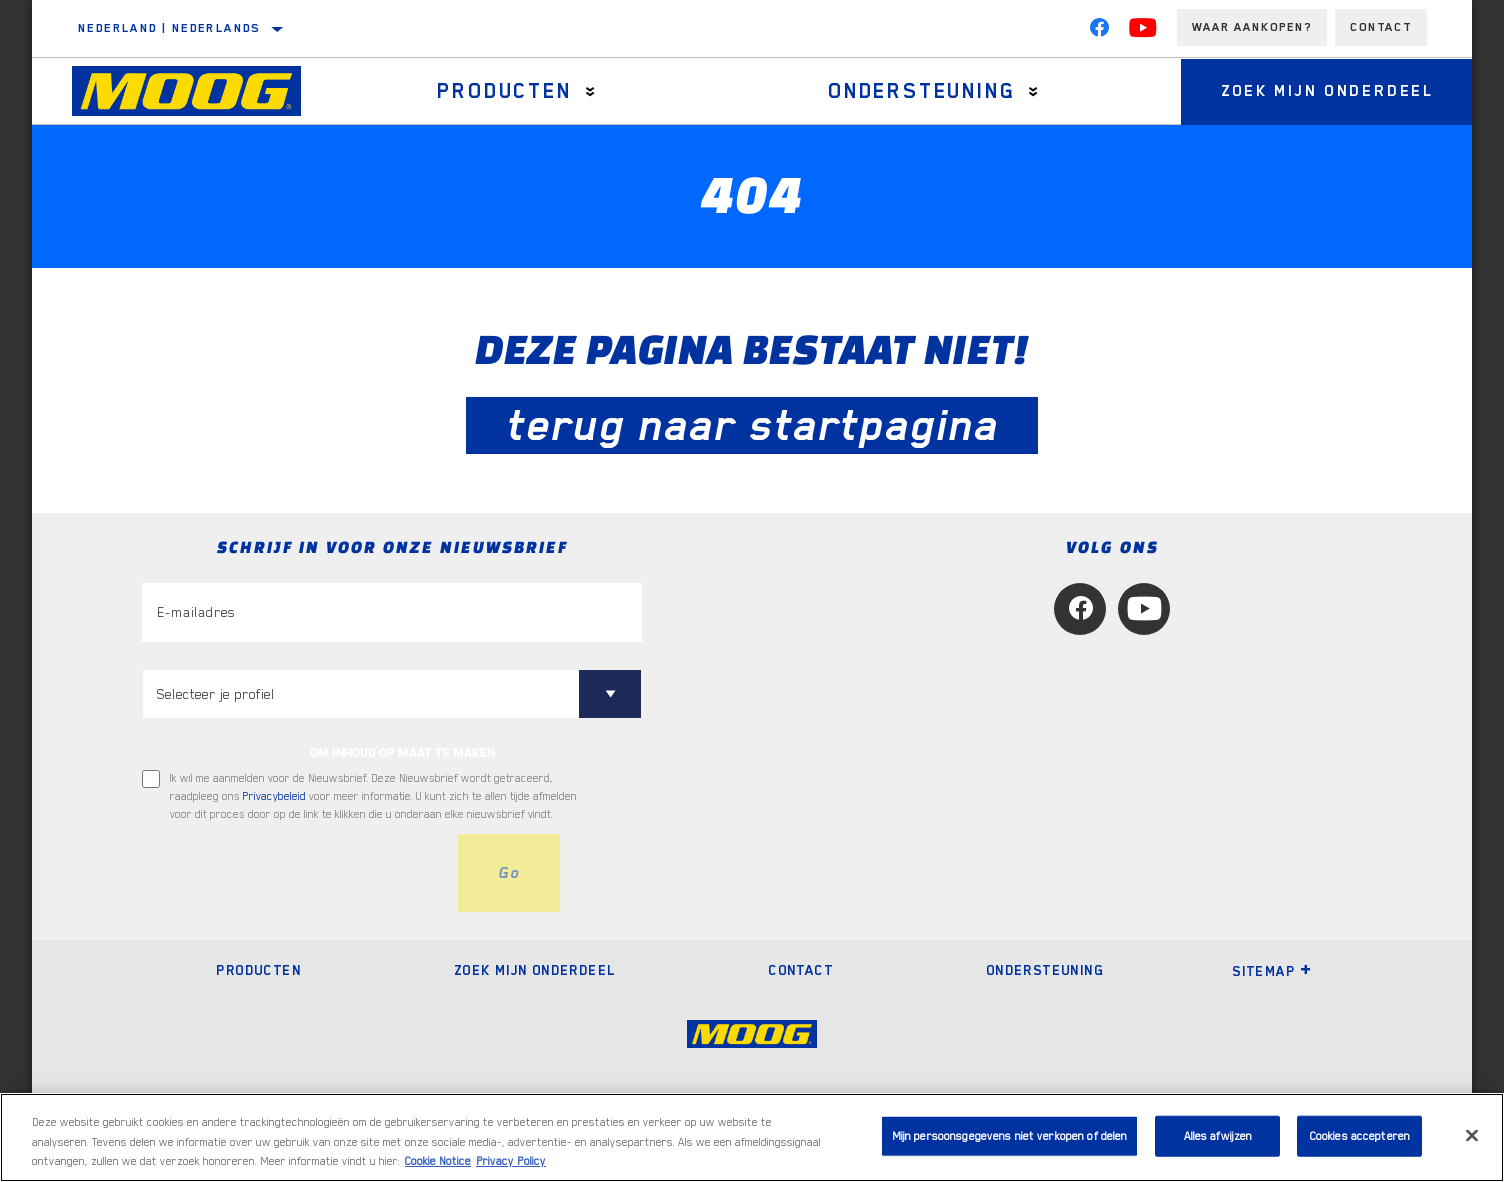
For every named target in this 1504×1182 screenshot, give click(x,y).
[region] (752, 1137)
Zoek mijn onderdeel (1327, 91)
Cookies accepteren (1360, 1135)
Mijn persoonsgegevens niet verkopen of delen (1010, 1135)
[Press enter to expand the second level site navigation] (590, 91)
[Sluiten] (1472, 1135)
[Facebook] (1099, 32)
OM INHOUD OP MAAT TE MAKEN (402, 753)
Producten (504, 91)
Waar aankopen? (1252, 27)
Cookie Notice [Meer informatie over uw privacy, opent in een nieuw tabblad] (438, 1161)
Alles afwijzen (1218, 1135)
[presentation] (294, 873)
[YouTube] (1143, 32)
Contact (1381, 27)
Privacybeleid (274, 796)
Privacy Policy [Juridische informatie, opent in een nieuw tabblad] (511, 1161)
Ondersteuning (921, 91)
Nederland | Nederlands (169, 28)
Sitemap (1272, 971)
